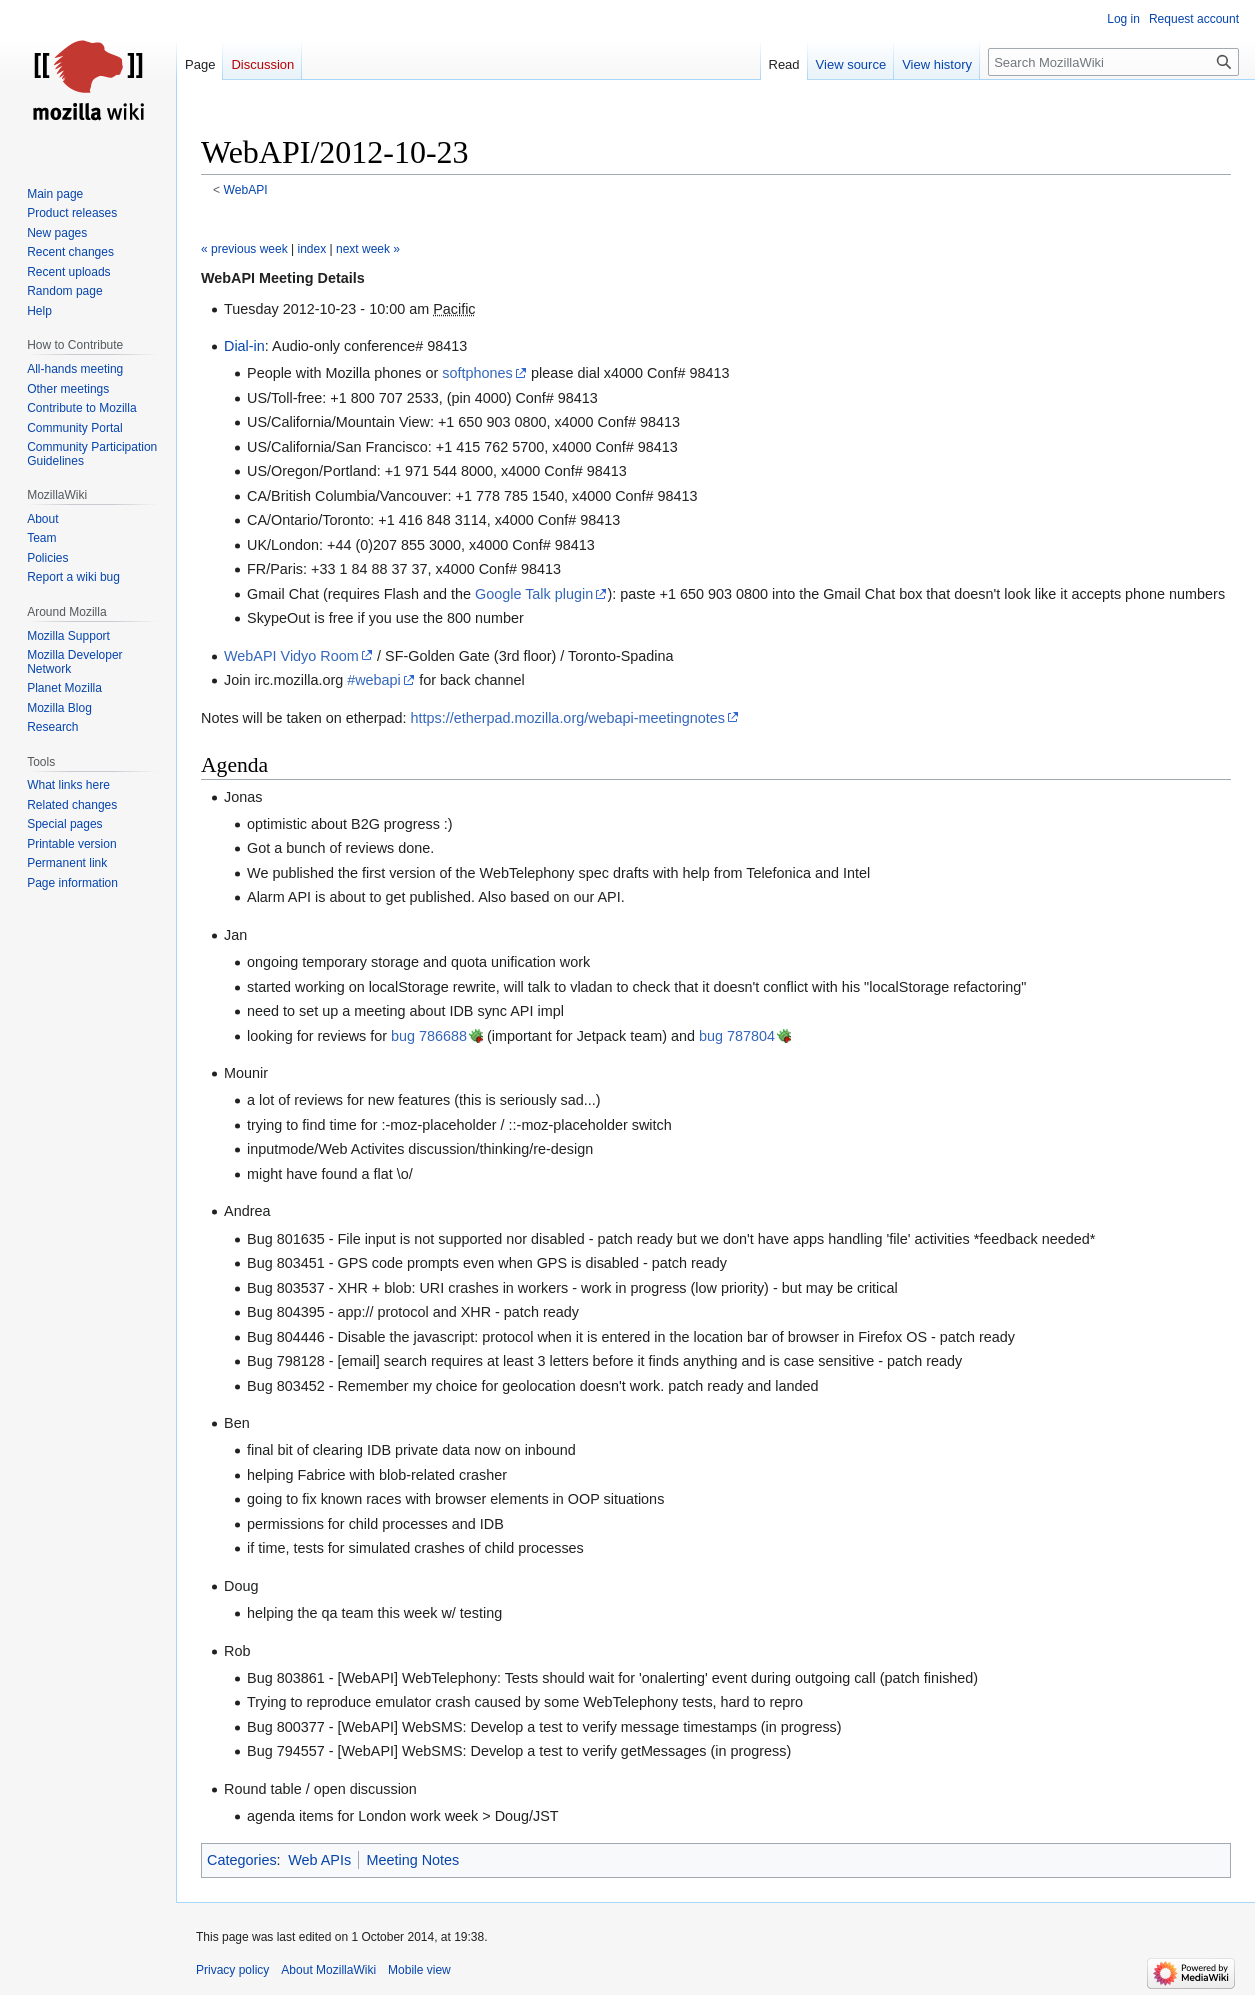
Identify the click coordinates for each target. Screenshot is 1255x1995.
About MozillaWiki (328, 1970)
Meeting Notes (413, 1860)
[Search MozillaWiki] (1113, 62)
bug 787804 (737, 1036)
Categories (242, 1860)
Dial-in (244, 346)
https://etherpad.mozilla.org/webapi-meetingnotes (568, 718)
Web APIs (319, 1860)
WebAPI (246, 190)
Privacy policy (232, 1970)
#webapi (374, 680)
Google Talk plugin (534, 594)
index (312, 249)
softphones (477, 373)
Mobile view (419, 1970)
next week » (368, 249)
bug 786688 (429, 1036)
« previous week (244, 249)
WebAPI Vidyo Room (291, 656)
